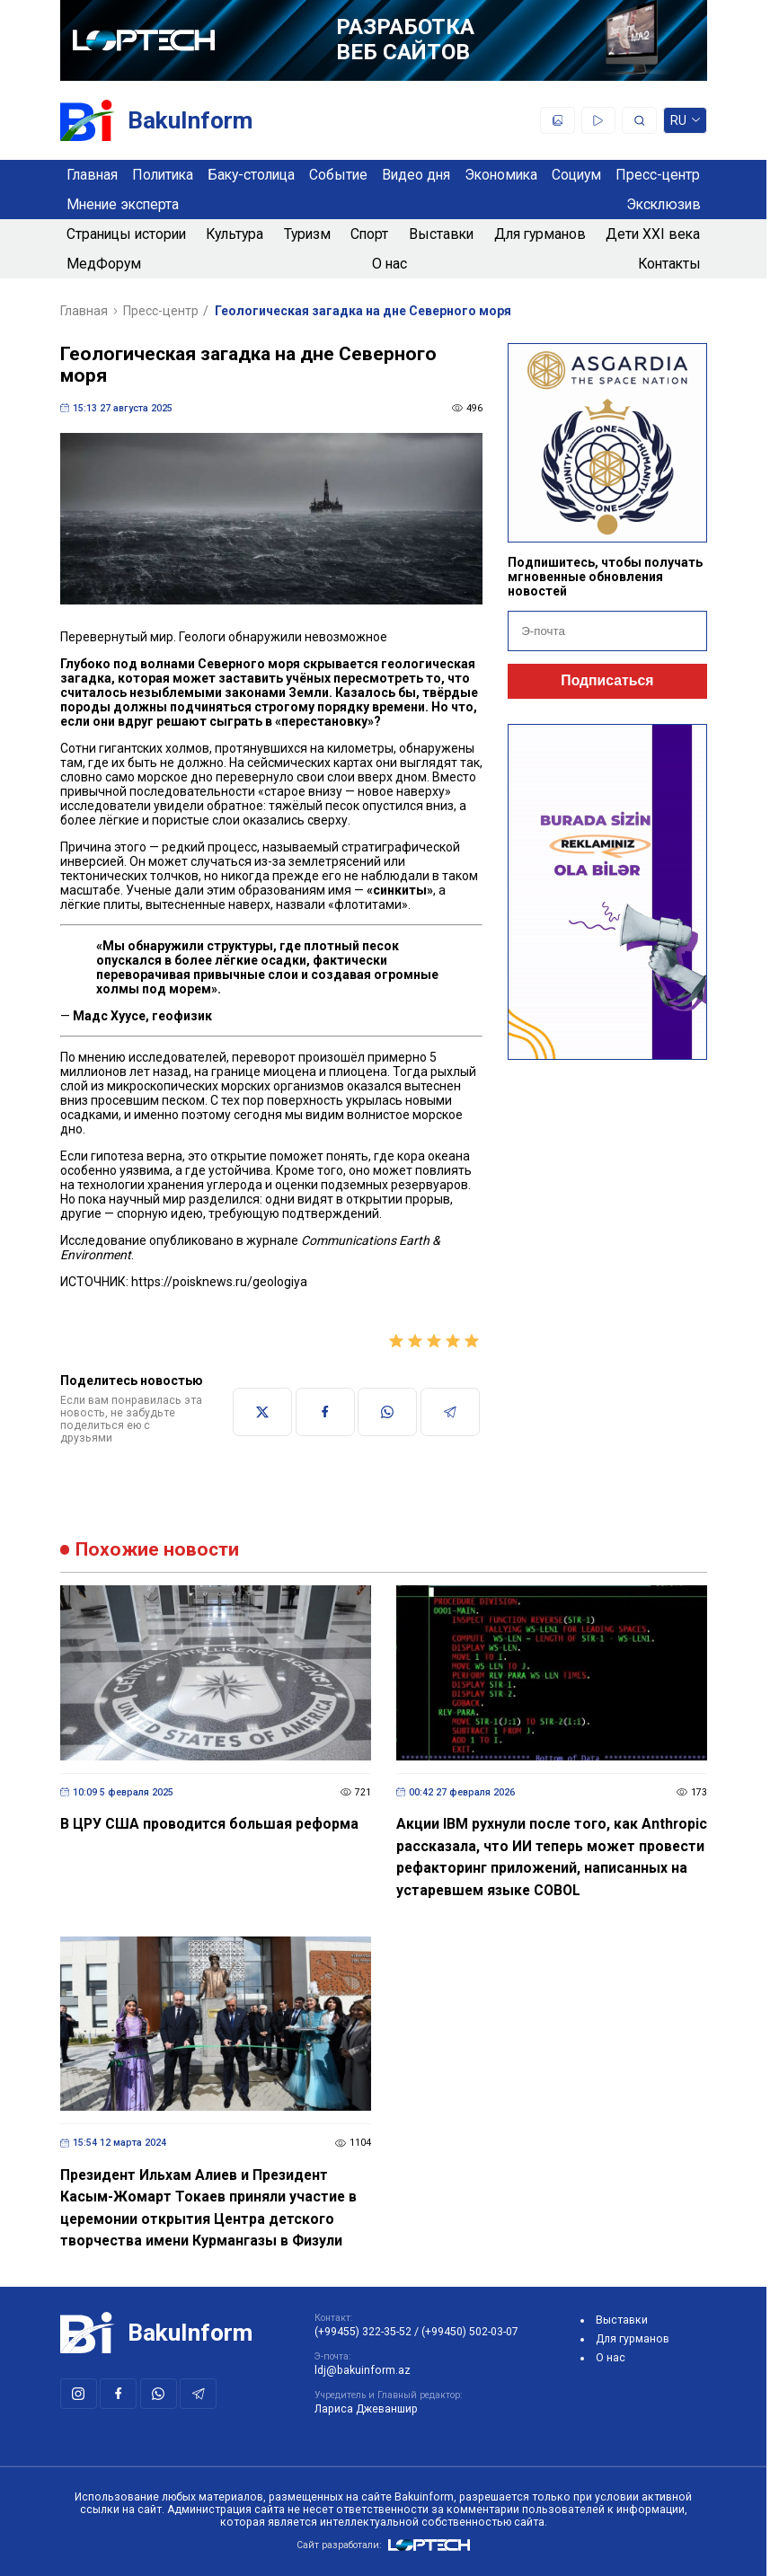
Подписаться (607, 680)
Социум (576, 174)
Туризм (307, 234)
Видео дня (416, 174)
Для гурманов (540, 234)
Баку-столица (251, 174)
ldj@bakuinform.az (362, 2370)
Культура (234, 234)
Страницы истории (126, 234)
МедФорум (103, 263)
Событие (338, 174)
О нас (389, 263)
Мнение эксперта (122, 204)
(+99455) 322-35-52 (363, 2331)
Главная (92, 174)
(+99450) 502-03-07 (469, 2331)
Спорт (369, 234)
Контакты (669, 263)
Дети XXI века (653, 234)
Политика (162, 174)
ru (685, 123)
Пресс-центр (657, 174)
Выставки (441, 234)
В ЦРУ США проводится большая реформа (209, 1823)
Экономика (501, 174)
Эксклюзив (663, 204)
